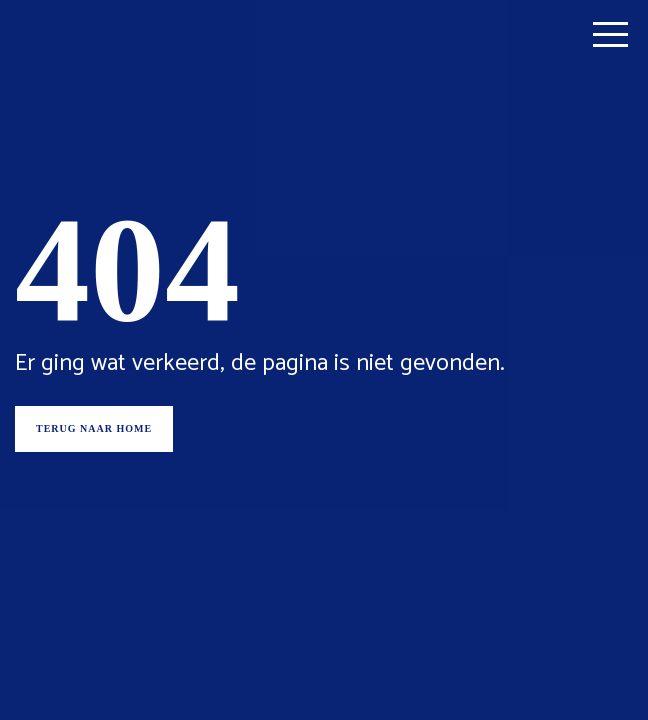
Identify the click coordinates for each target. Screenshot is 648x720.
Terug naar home (94, 428)
